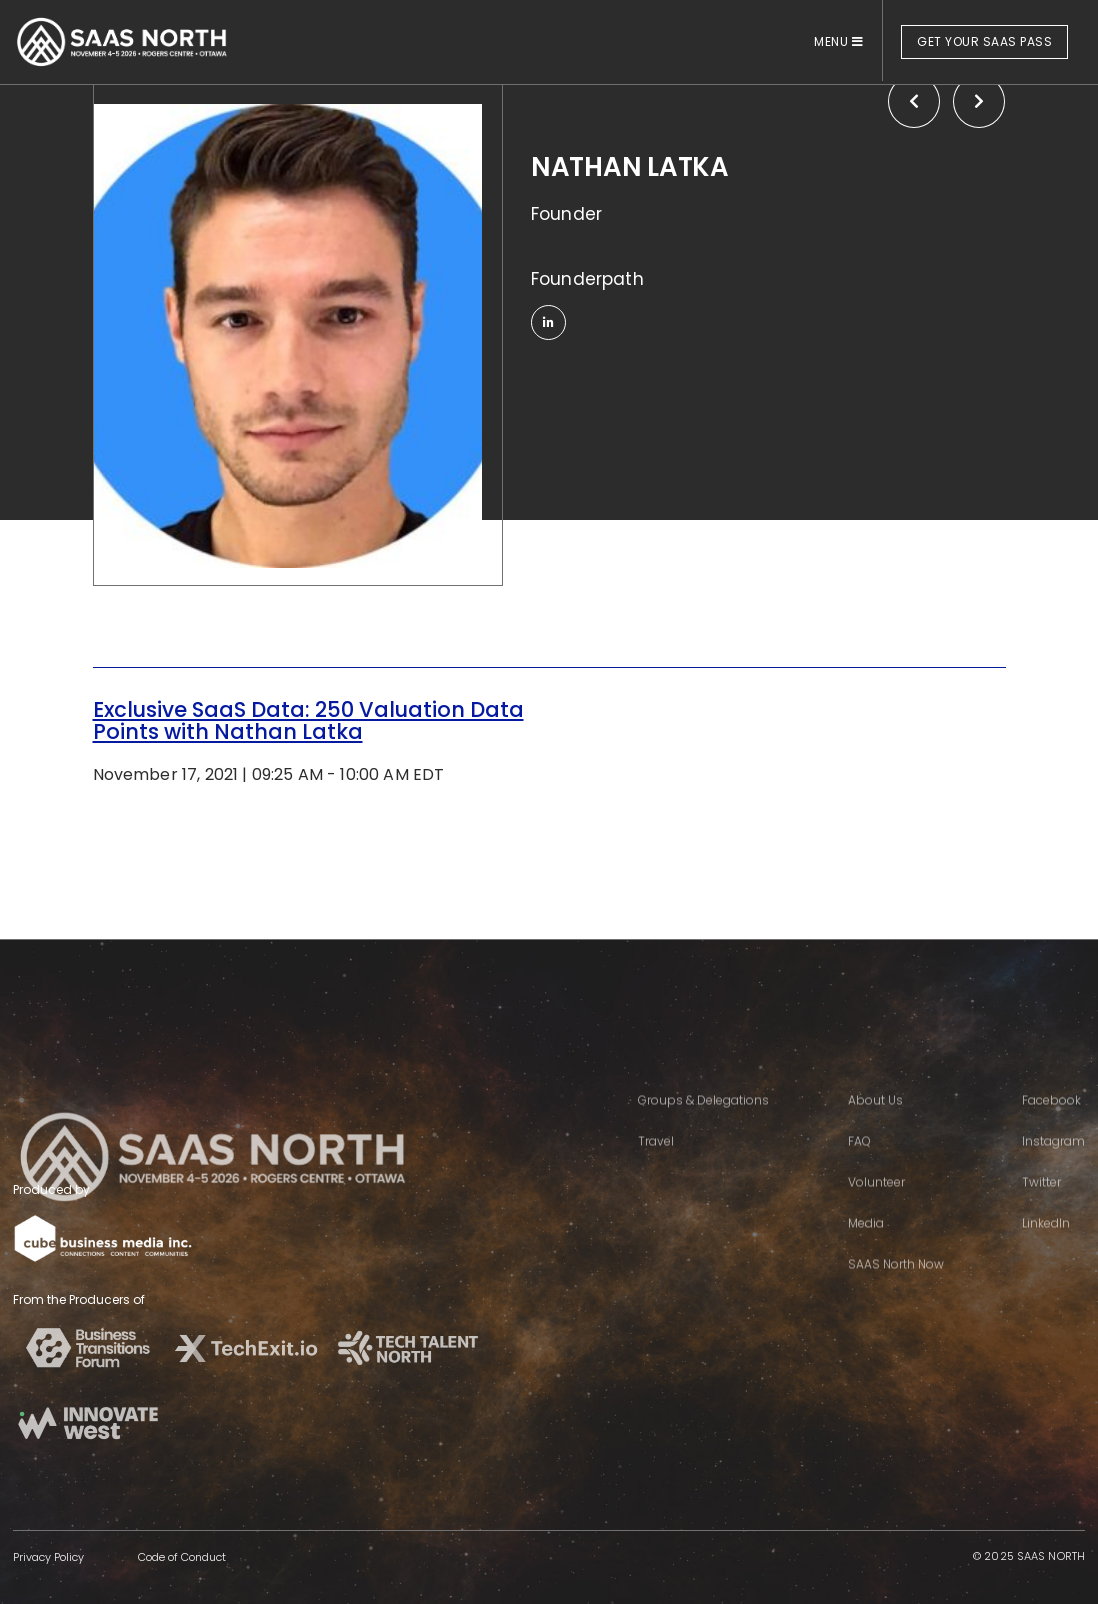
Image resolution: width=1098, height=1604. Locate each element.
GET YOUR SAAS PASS (984, 41)
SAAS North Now (896, 1286)
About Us (875, 1122)
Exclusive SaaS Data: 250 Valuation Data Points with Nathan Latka (308, 720)
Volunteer (876, 1204)
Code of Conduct (182, 1557)
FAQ (859, 1163)
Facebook (1051, 1122)
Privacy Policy (48, 1557)
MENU (838, 41)
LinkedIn (1046, 1245)
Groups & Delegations (703, 1122)
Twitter (1041, 1204)
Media (866, 1245)
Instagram (1053, 1163)
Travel (656, 1163)
